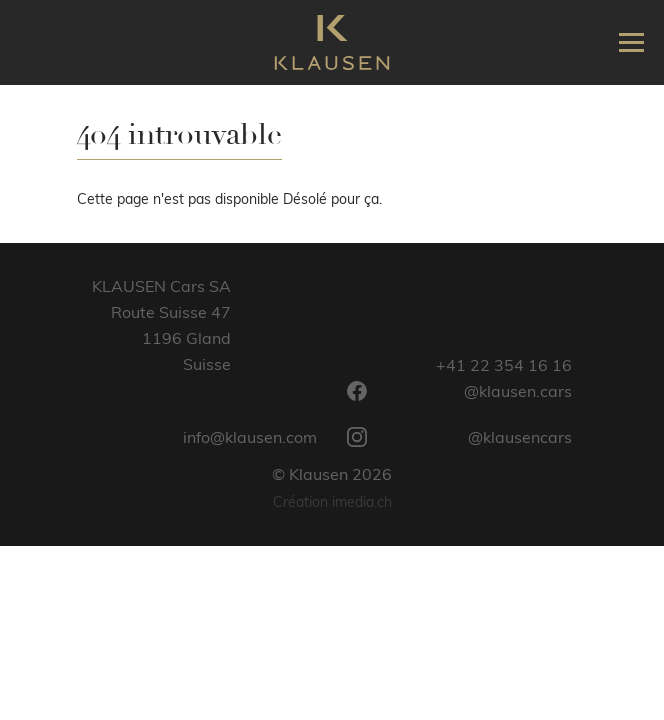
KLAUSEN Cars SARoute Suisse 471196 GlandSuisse (161, 325)
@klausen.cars (459, 391)
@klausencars (459, 437)
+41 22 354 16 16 (504, 365)
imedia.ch (362, 502)
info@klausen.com (250, 437)
